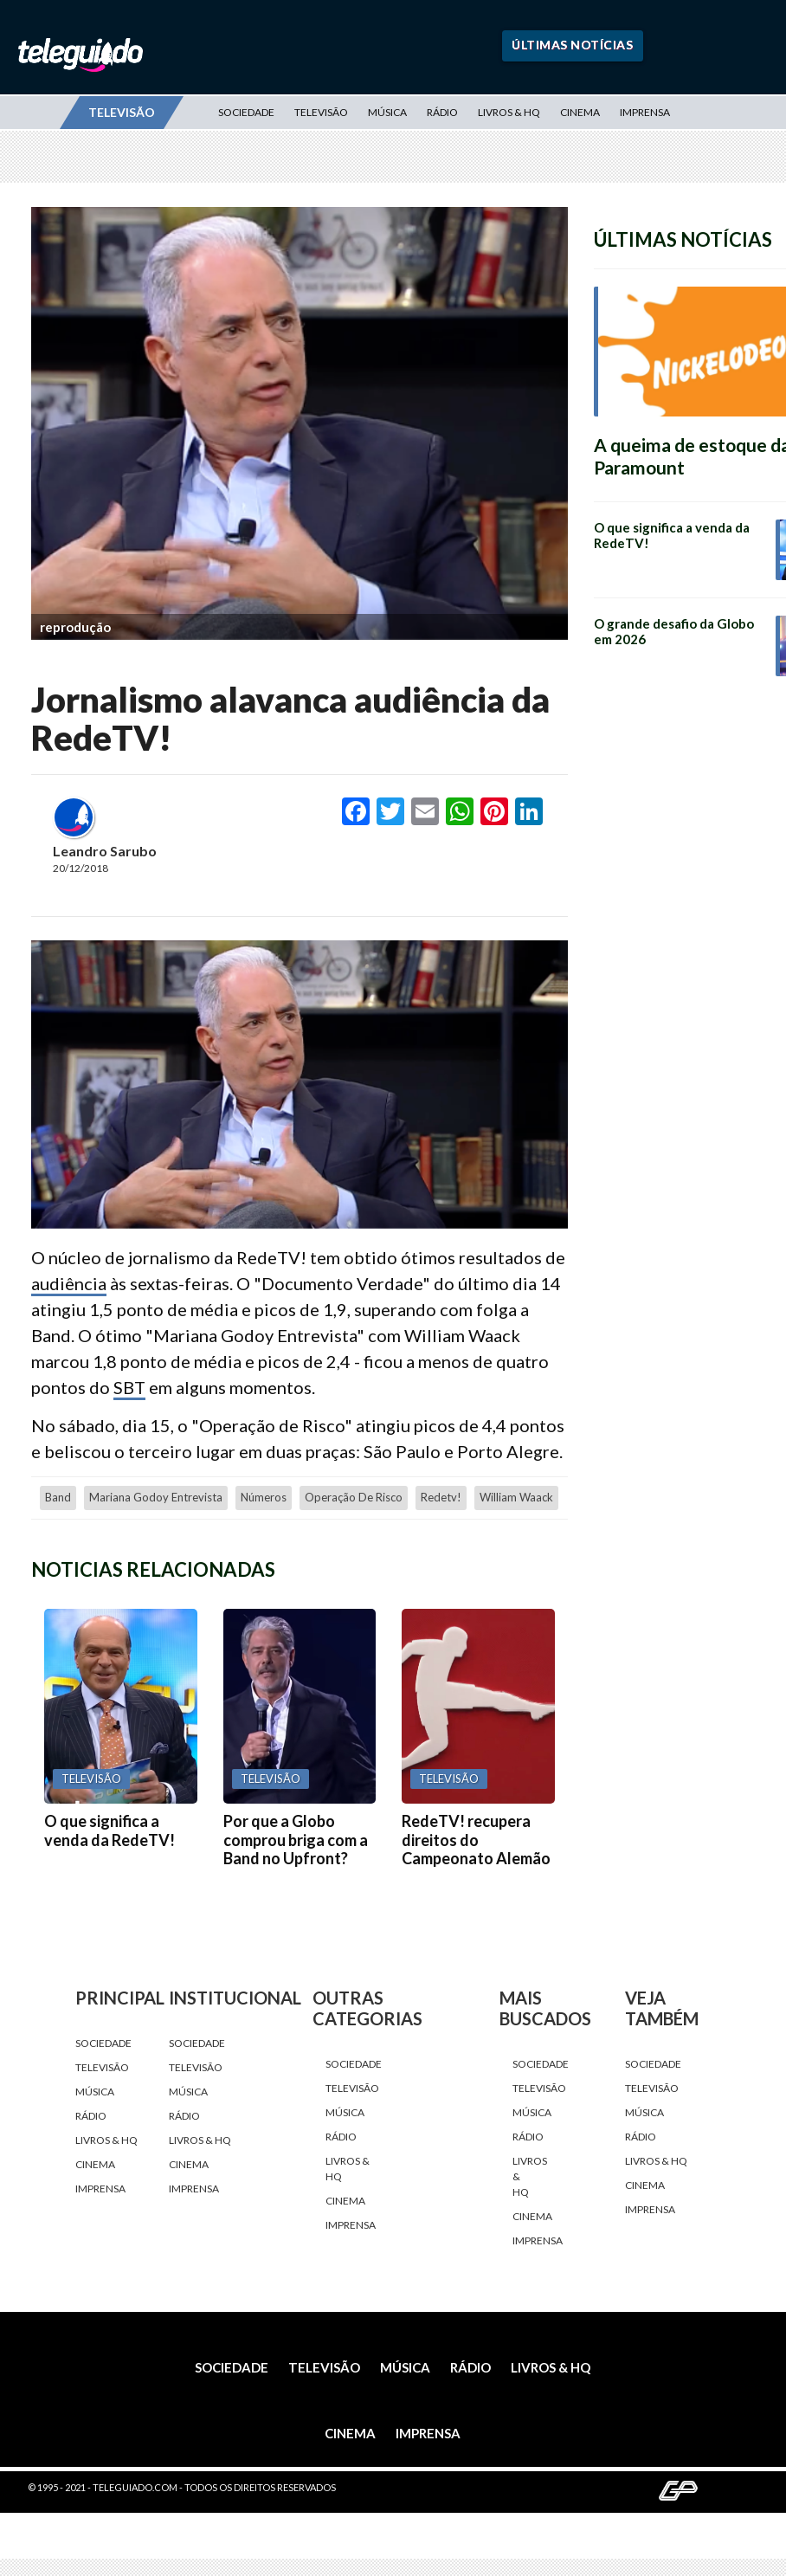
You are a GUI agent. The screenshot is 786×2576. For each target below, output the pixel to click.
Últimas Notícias (572, 44)
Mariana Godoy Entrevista (155, 1497)
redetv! (441, 1497)
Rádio (442, 112)
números (264, 1497)
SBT (129, 1387)
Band (58, 1497)
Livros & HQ (509, 112)
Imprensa (645, 112)
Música (387, 112)
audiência (68, 1283)
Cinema (580, 112)
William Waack (516, 1497)
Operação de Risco (354, 1497)
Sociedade (246, 112)
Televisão (321, 112)
